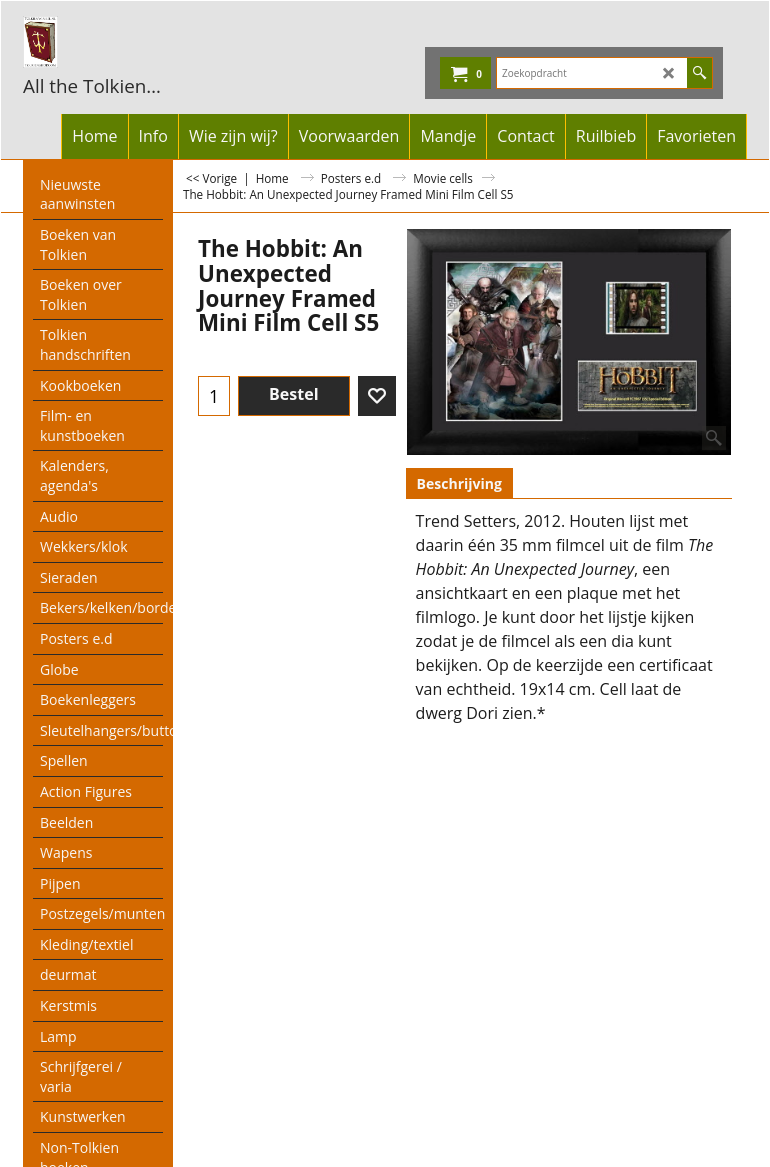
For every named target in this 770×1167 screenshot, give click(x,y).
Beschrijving (459, 483)
